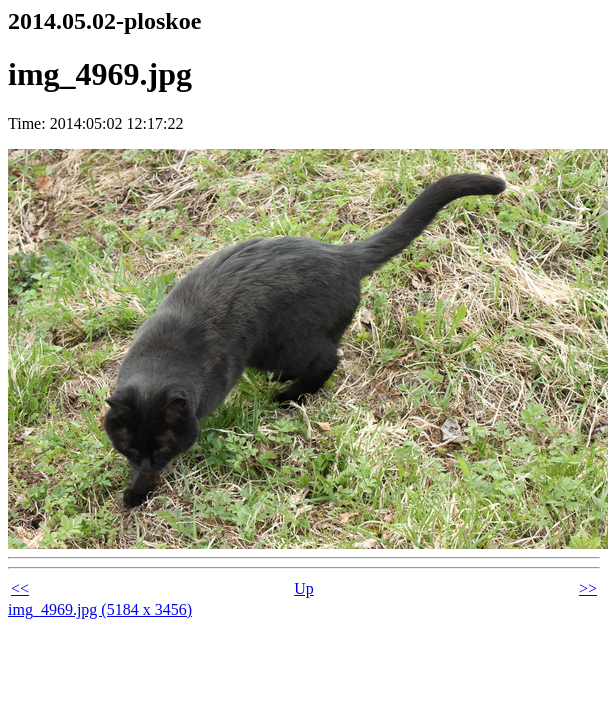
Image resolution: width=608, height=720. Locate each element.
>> (588, 588)
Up (304, 588)
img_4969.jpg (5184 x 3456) (100, 609)
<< (20, 588)
